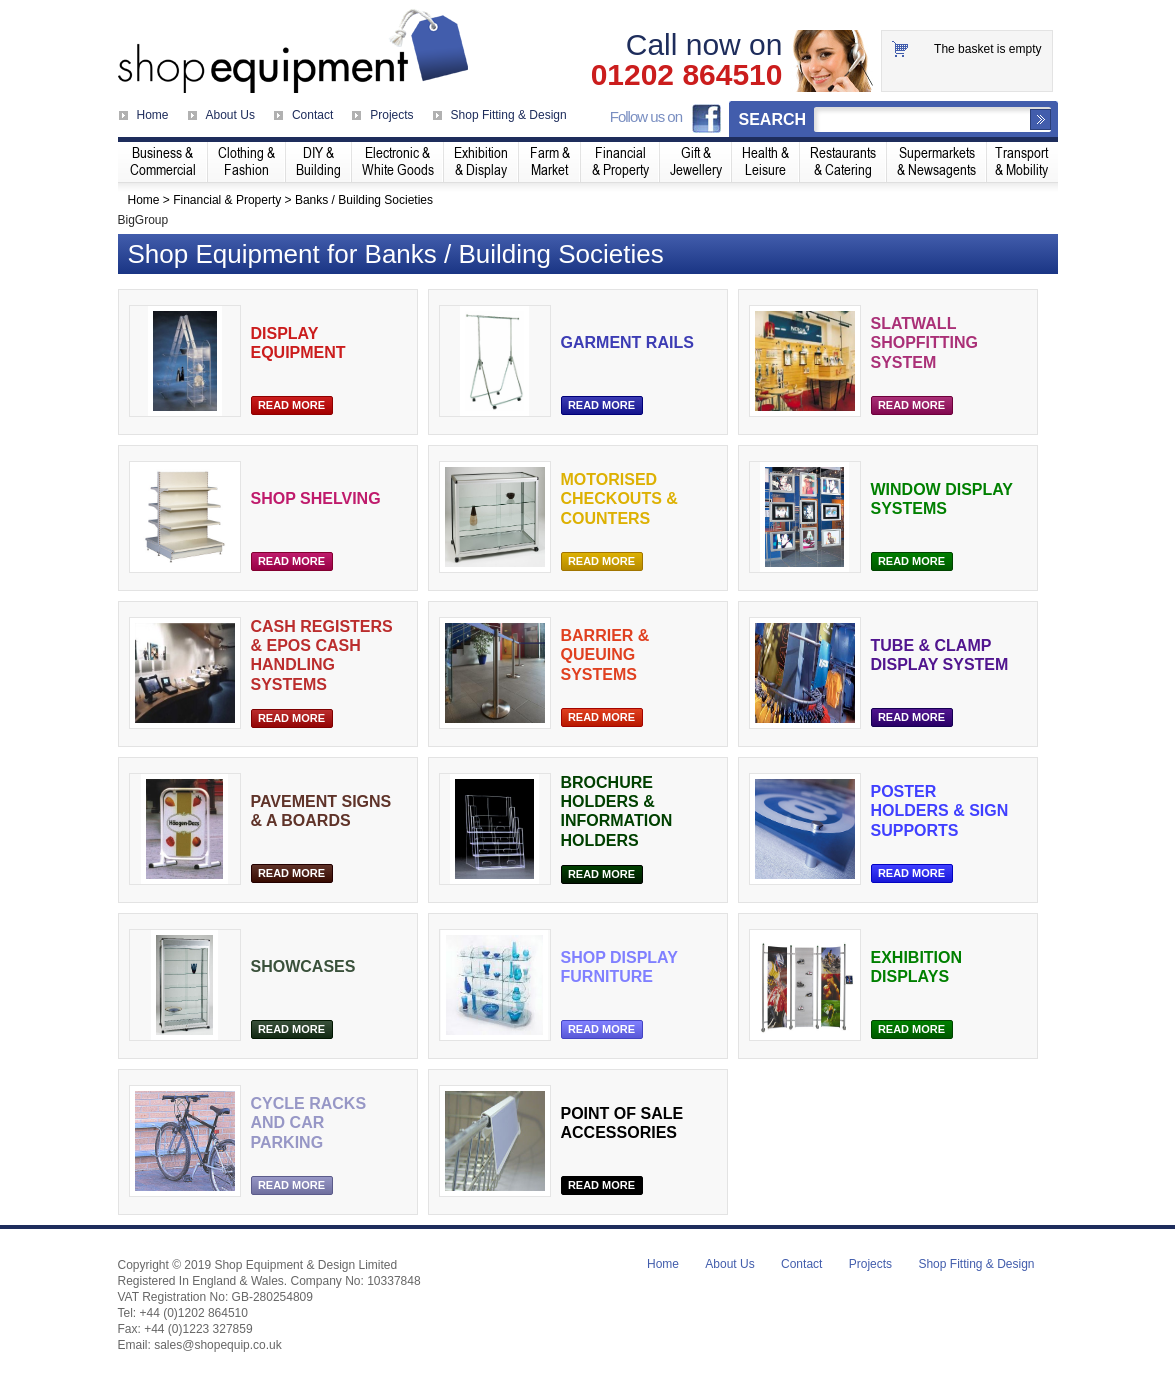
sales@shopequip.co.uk (218, 1345)
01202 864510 (687, 75)
